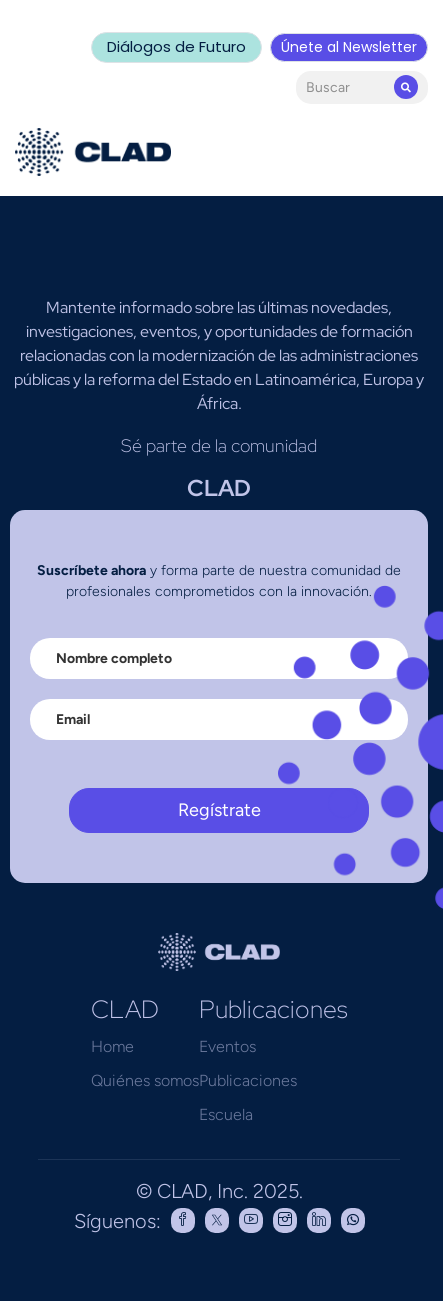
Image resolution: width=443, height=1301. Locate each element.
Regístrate (219, 810)
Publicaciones (248, 1080)
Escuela (226, 1114)
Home (112, 1046)
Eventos (227, 1046)
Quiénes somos (145, 1080)
